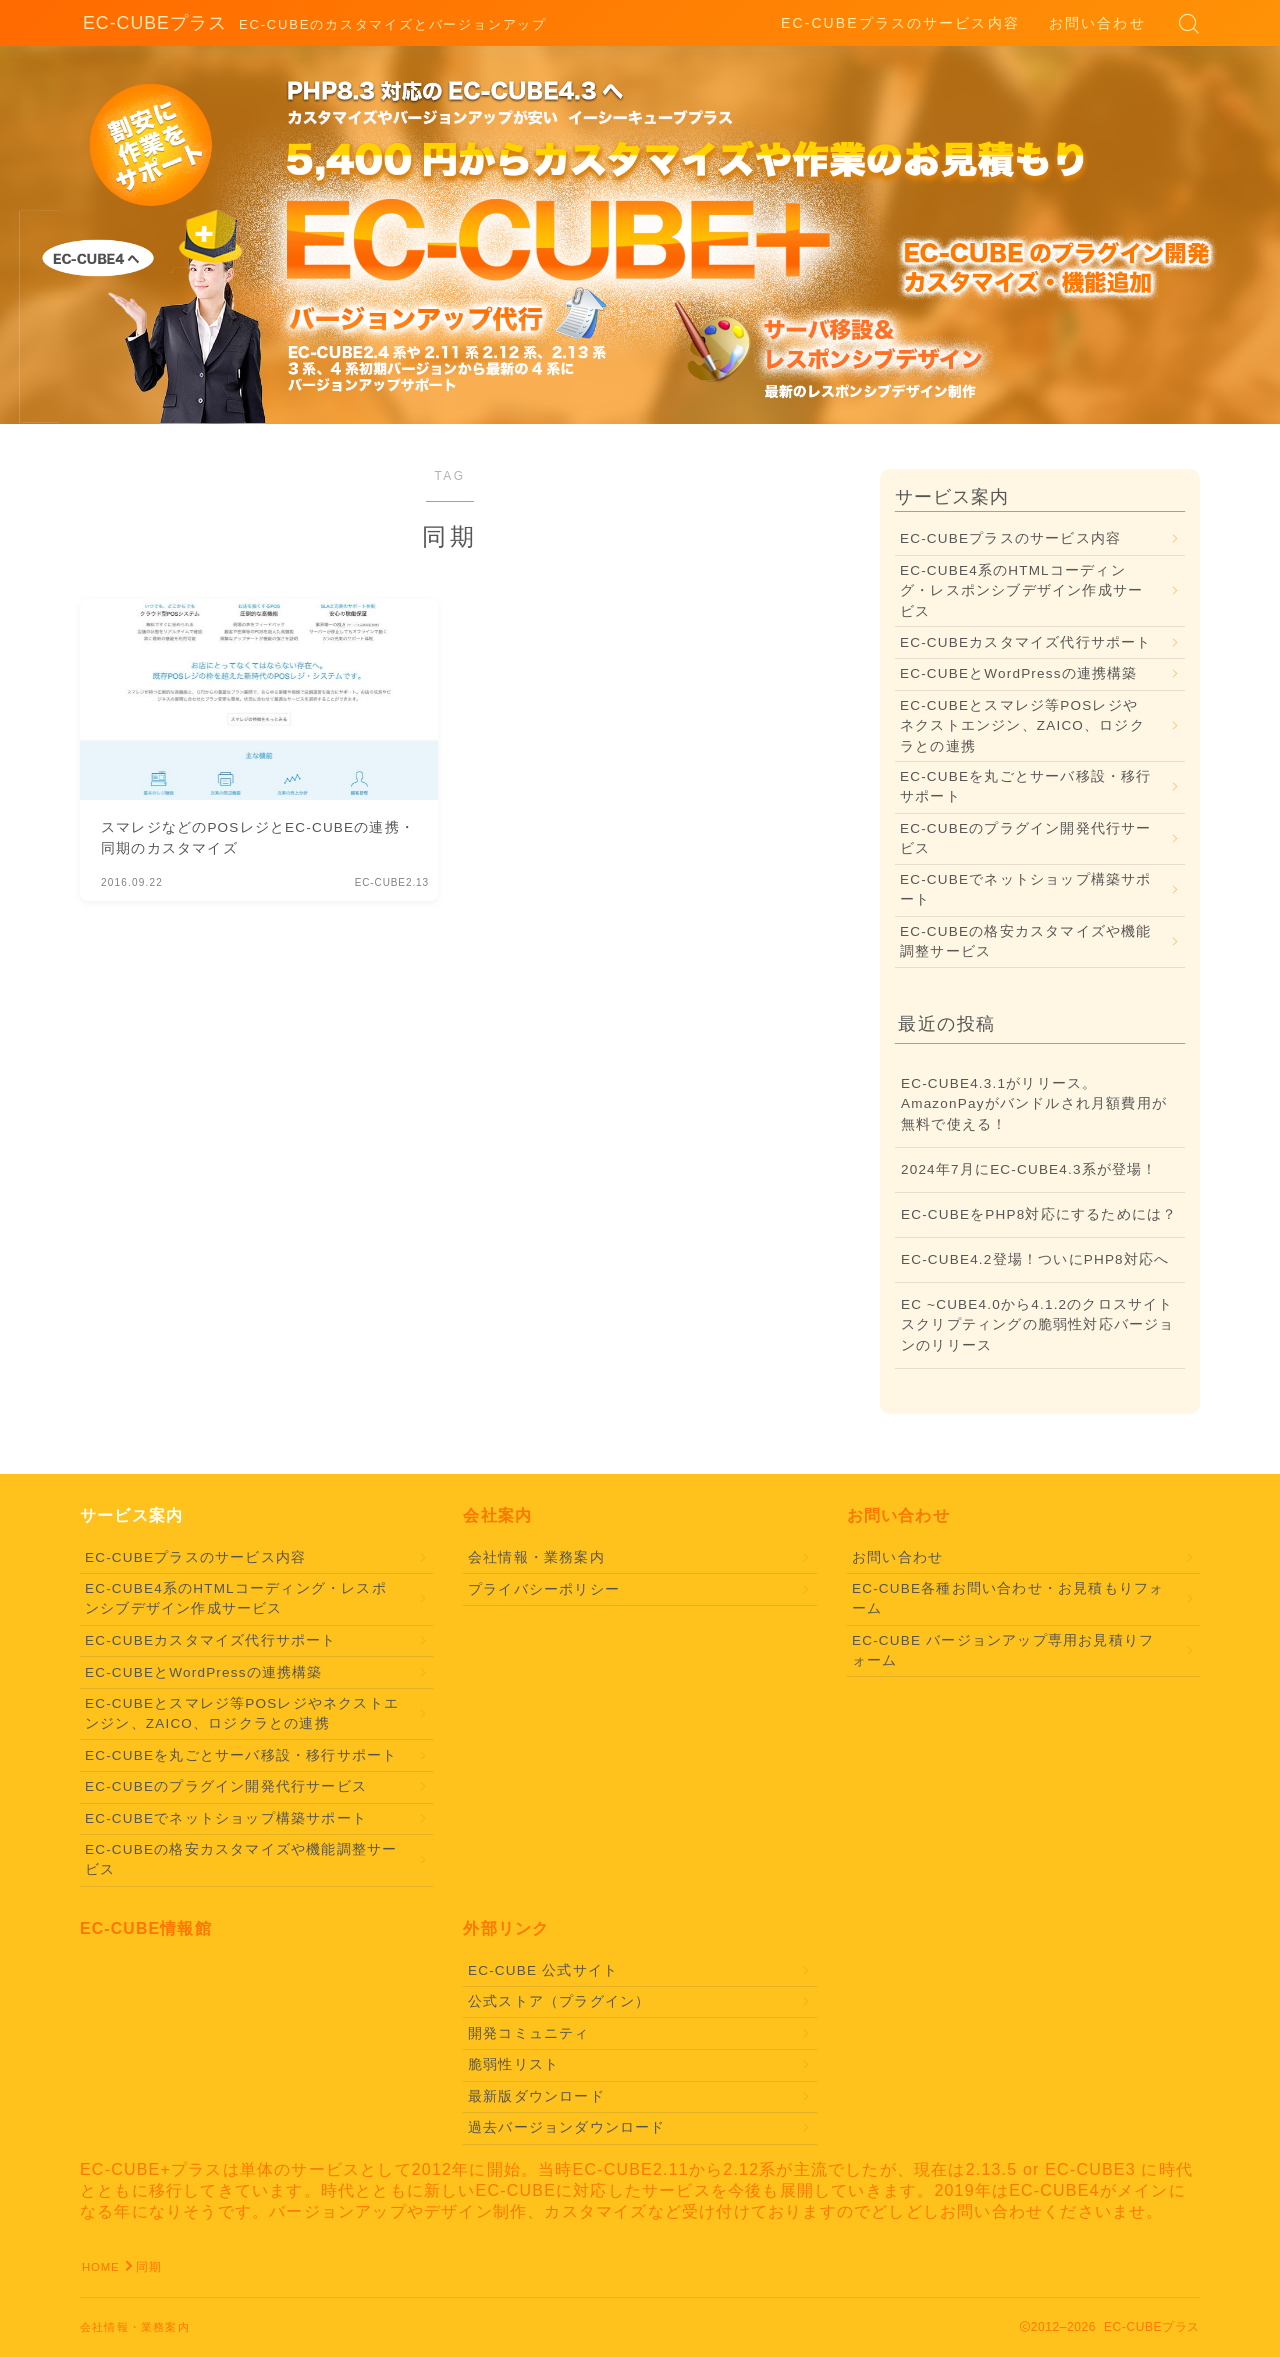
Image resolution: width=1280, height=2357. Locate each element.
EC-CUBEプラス (148, 23)
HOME (102, 2267)
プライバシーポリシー (544, 1589)
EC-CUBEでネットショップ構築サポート (1026, 889)
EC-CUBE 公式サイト (543, 1970)
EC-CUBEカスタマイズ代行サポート (1026, 642)
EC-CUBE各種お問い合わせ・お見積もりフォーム (1008, 1598)
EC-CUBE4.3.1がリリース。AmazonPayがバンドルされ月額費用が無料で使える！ (1034, 1104)
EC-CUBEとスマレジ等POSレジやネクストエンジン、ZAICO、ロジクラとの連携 (1022, 726)
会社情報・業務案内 (536, 1557)
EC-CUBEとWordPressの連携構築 (1019, 673)
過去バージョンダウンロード (567, 2127)
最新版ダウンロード (536, 2096)
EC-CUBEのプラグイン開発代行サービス (1026, 838)
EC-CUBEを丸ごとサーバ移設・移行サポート (1026, 786)
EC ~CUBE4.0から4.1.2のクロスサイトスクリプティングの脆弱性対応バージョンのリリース (1038, 1325)
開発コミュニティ (529, 2033)
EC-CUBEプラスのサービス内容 (900, 23)
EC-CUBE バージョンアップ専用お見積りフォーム (1003, 1650)
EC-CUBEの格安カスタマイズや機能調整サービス (1026, 941)
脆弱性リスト (513, 2064)
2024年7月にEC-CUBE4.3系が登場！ (1029, 1169)
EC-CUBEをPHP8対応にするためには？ (1039, 1214)
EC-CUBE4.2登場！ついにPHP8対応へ (1035, 1259)
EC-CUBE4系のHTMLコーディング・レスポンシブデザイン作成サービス (1021, 591)
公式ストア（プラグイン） (559, 2001)
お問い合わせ (1097, 23)
